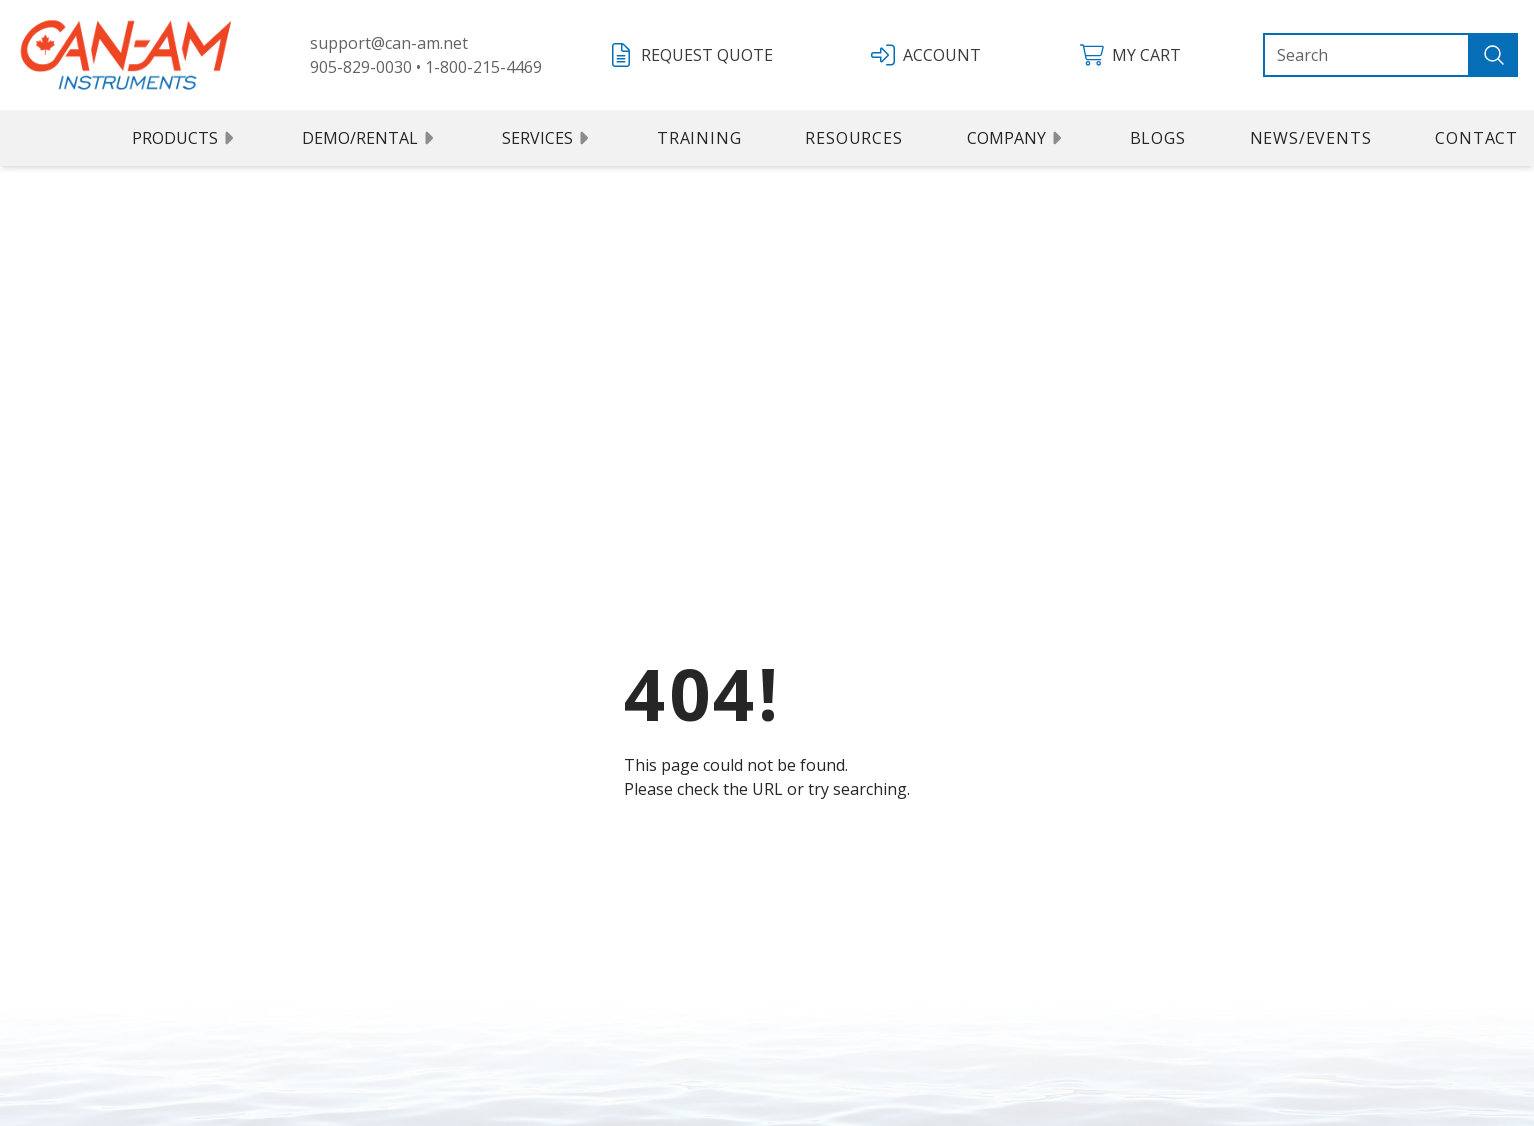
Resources (853, 138)
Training (699, 138)
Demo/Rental (370, 138)
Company (1016, 138)
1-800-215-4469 (483, 67)
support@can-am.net (389, 43)
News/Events (1311, 138)
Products (185, 138)
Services (547, 138)
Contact (1476, 138)
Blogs (1158, 138)
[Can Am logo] (126, 55)
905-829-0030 (361, 67)
